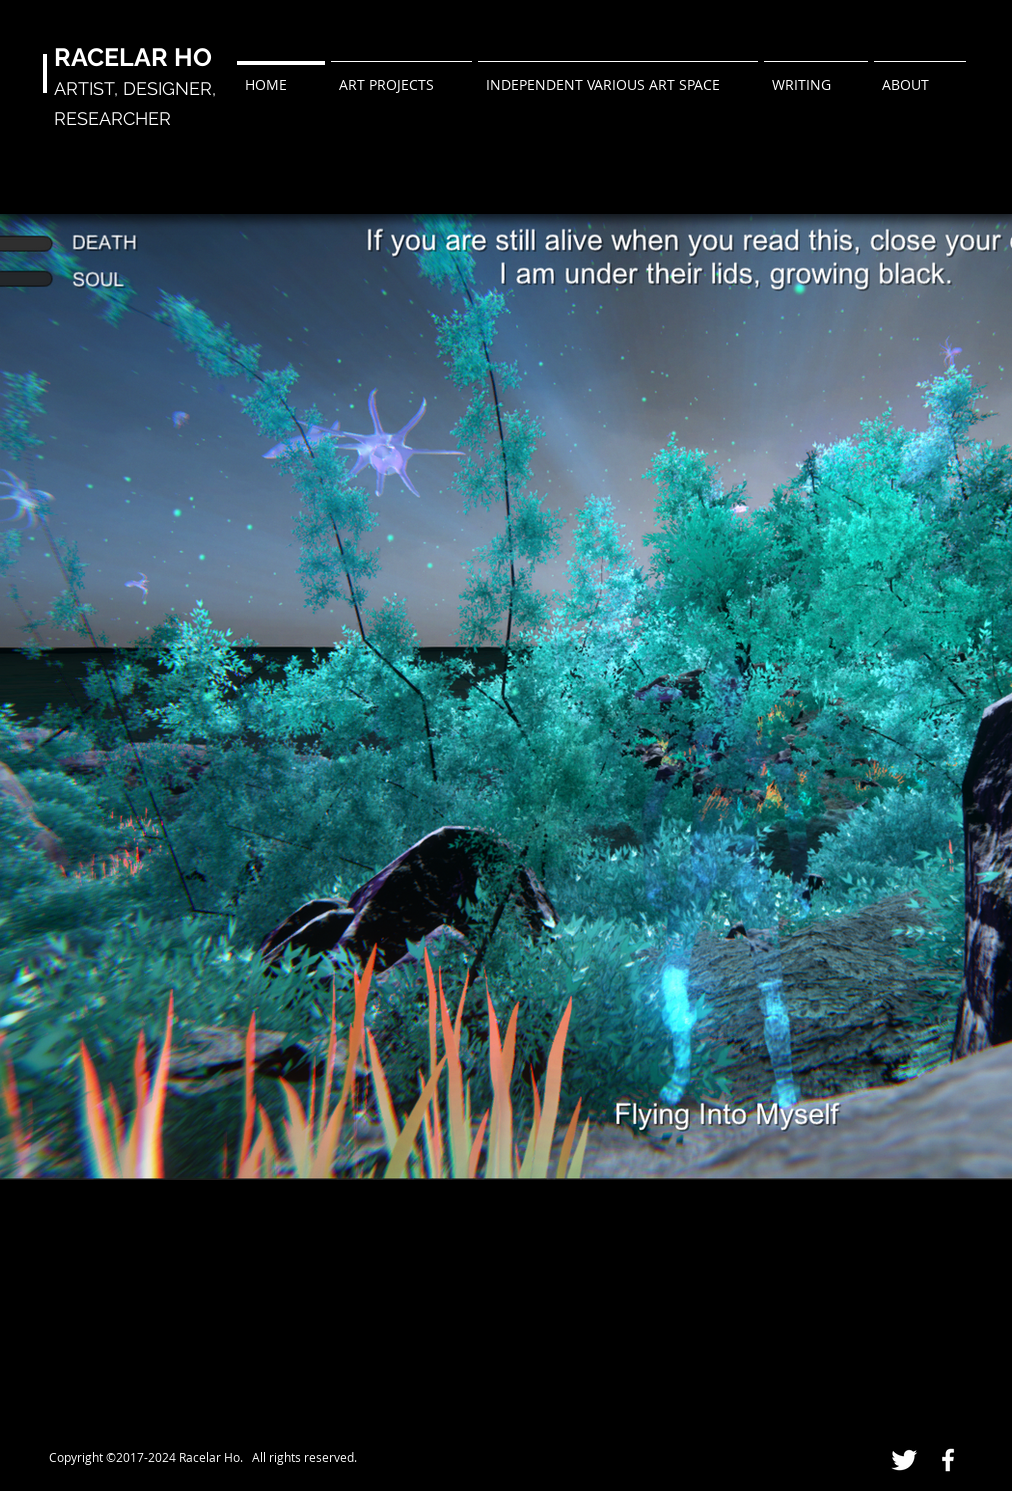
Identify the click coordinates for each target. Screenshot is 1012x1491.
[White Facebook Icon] (948, 1460)
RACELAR (111, 57)
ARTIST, (88, 88)
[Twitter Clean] (904, 1460)
